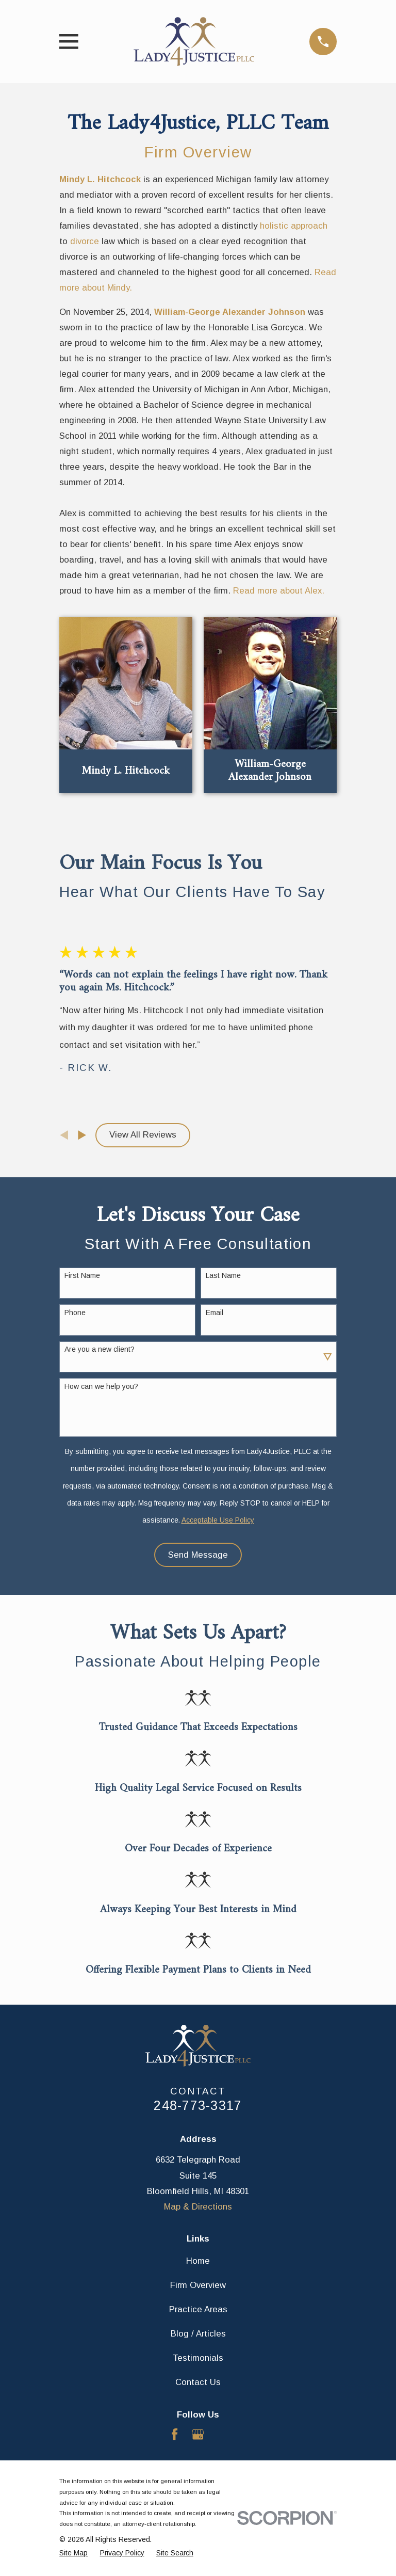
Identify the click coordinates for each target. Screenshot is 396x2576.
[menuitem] (73, 2553)
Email (214, 1312)
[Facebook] (174, 2434)
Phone (75, 1312)
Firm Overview (198, 152)
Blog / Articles (198, 2334)
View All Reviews (142, 1135)
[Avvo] (221, 2434)
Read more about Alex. (278, 591)
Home (198, 2261)
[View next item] (82, 1135)
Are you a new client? (99, 1349)
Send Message (198, 1555)
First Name (82, 1275)
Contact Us (198, 2382)
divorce (84, 241)
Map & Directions (198, 2207)
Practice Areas (198, 2309)
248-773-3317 (198, 2105)
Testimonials (198, 2358)
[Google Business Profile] (198, 2434)
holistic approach (293, 226)
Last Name (223, 1275)
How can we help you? (101, 1386)
